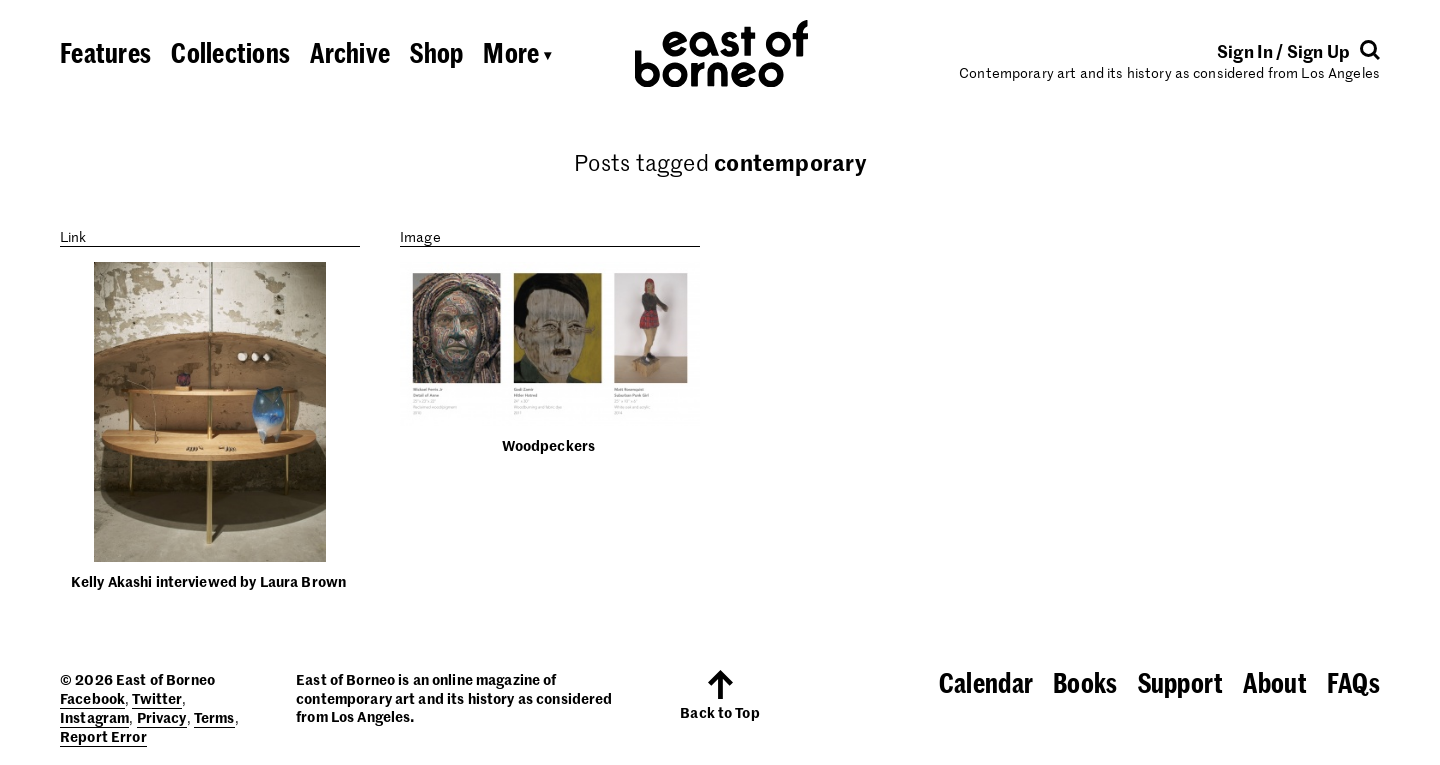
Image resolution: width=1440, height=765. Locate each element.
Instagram (94, 717)
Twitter (157, 698)
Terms (214, 717)
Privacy (162, 717)
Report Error (103, 736)
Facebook (92, 698)
